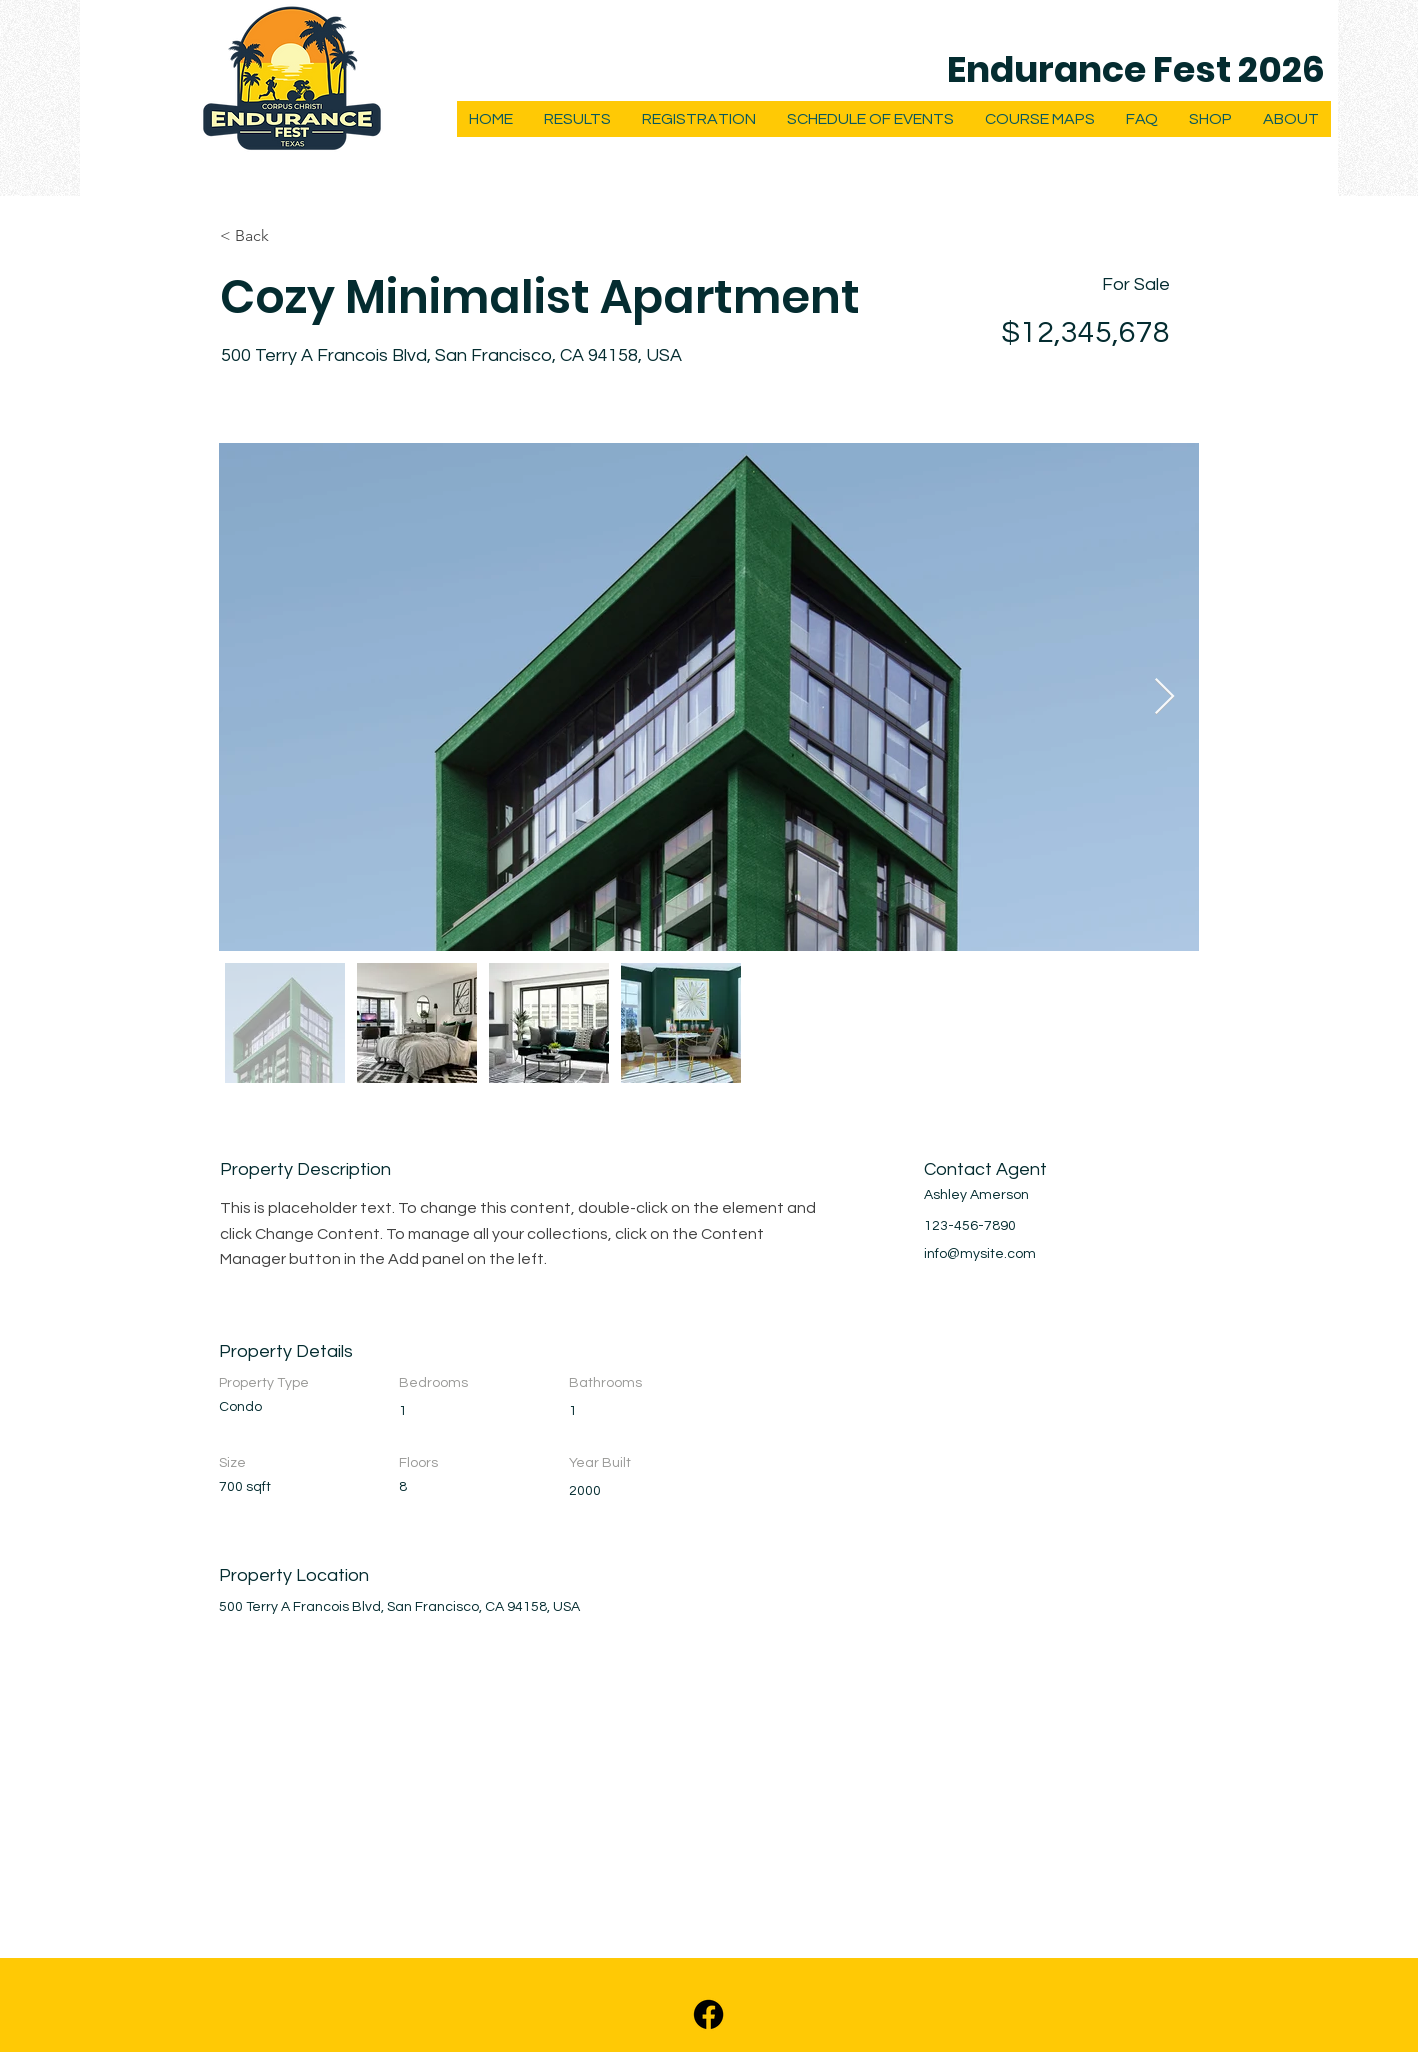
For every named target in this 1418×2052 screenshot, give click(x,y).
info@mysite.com (980, 1254)
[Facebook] (708, 2014)
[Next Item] (1164, 697)
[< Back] (291, 236)
